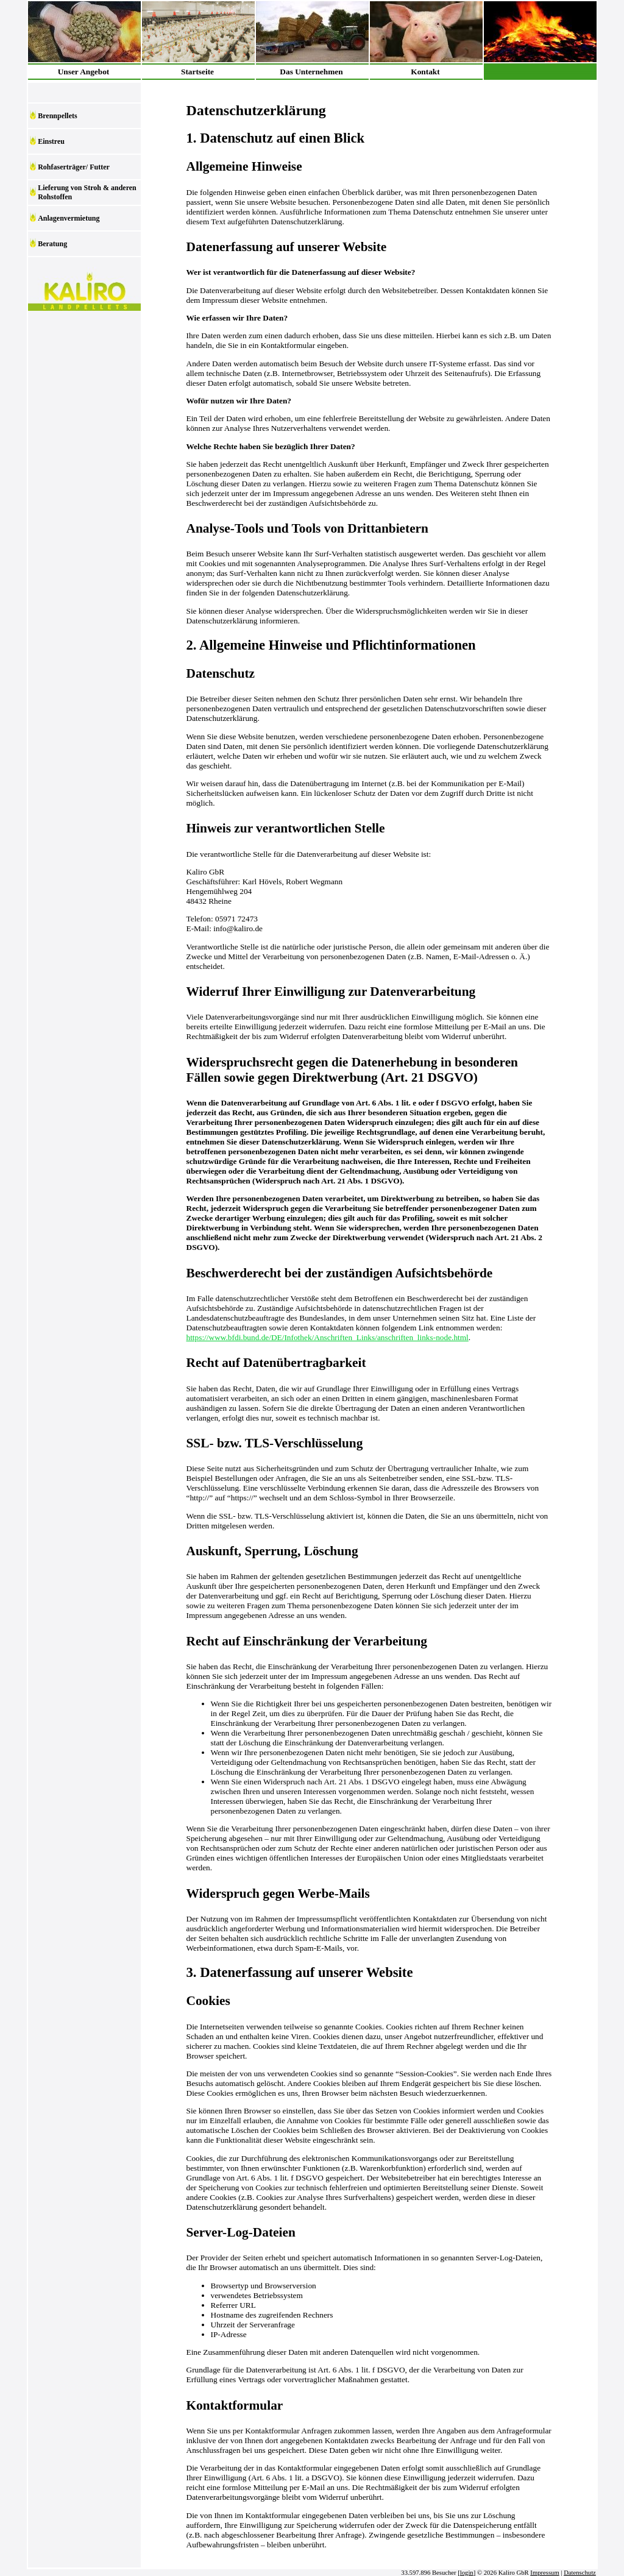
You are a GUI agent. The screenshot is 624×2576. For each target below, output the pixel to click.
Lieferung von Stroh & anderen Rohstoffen (87, 192)
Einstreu (51, 141)
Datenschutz (580, 2572)
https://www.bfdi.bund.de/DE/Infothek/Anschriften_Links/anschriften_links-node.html (327, 1337)
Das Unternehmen (311, 71)
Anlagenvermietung (68, 218)
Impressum (544, 2572)
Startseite (197, 71)
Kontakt (425, 71)
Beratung (52, 244)
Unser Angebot (84, 71)
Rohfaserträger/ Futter (74, 167)
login (466, 2572)
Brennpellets (57, 116)
